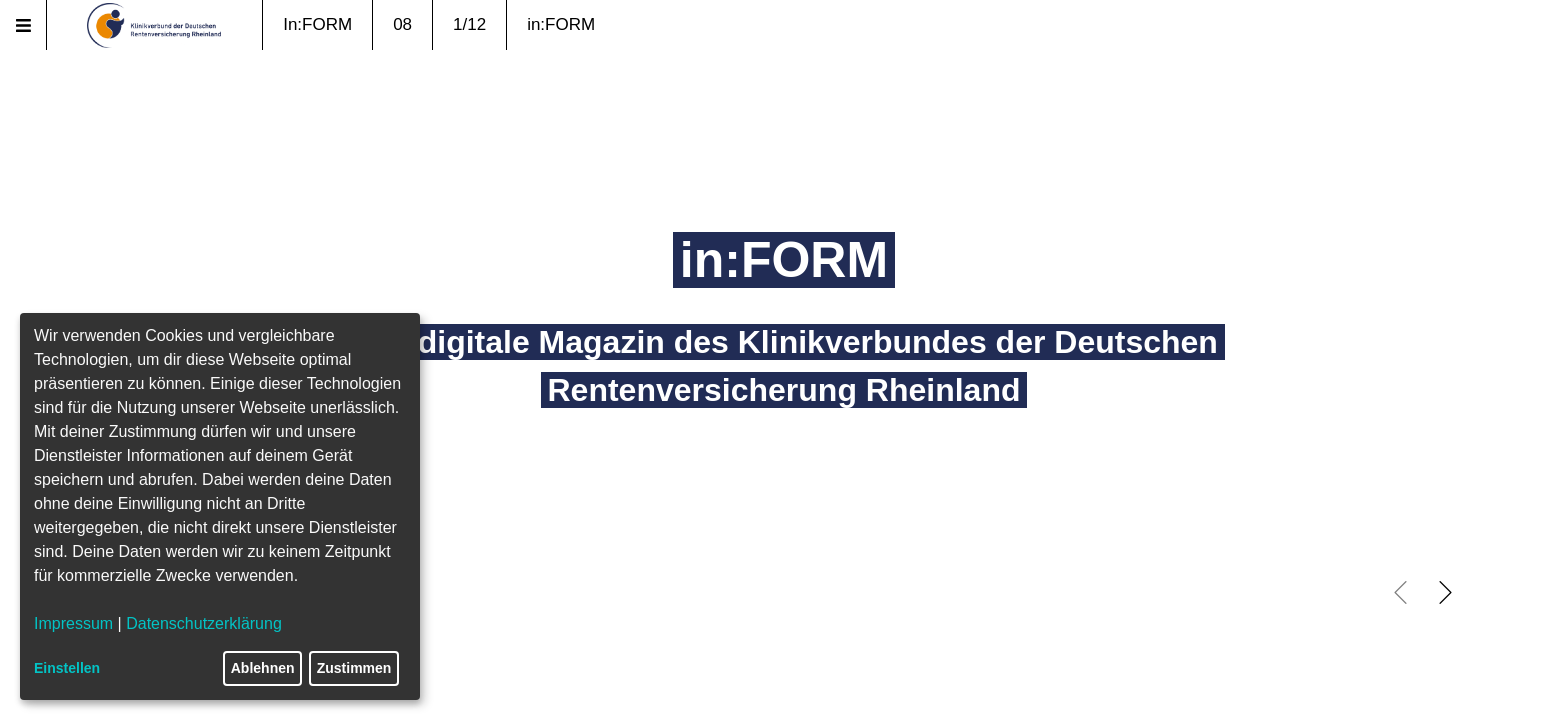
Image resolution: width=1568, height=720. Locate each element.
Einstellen (67, 668)
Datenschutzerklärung (204, 623)
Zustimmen (354, 668)
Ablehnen (263, 668)
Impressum (73, 623)
